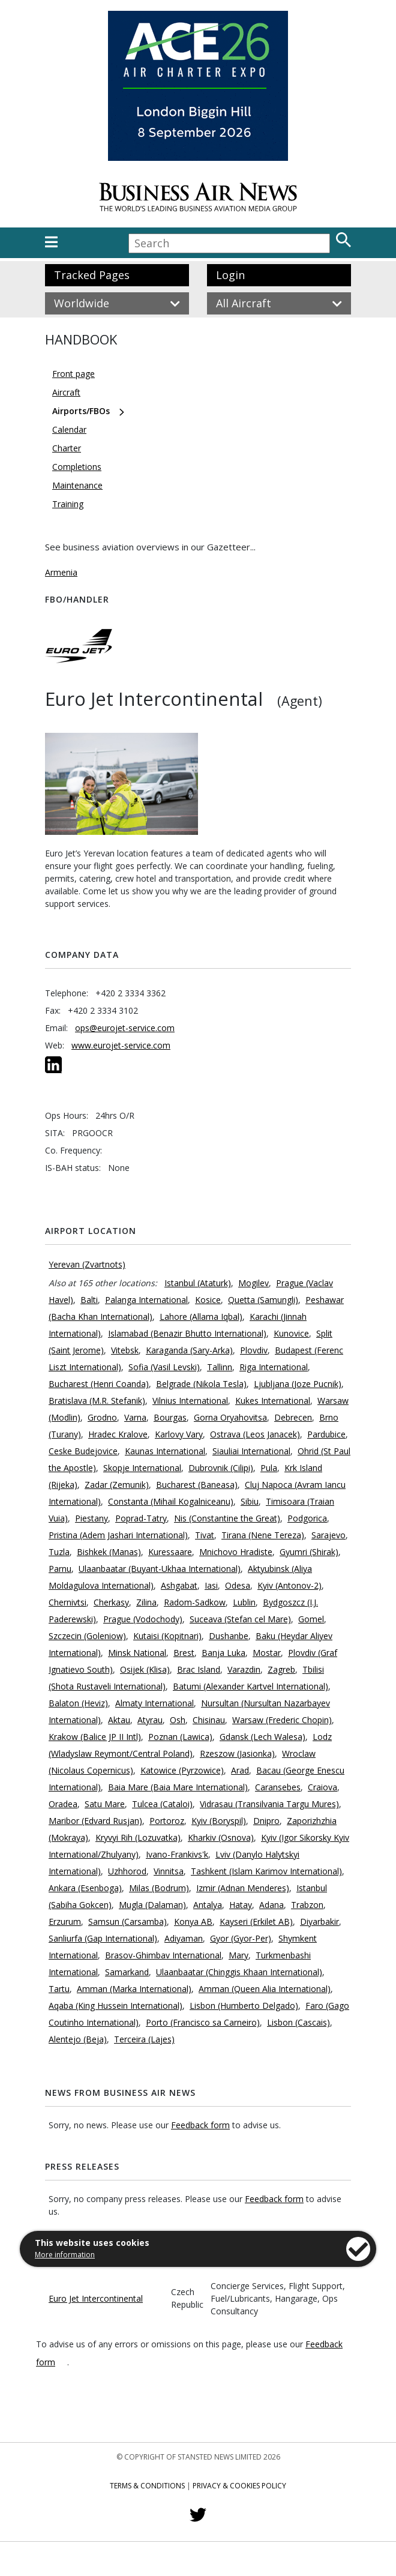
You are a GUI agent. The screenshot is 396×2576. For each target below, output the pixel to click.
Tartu (59, 1988)
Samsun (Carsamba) (127, 1921)
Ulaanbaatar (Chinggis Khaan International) (239, 1972)
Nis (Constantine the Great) (227, 1518)
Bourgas (170, 1417)
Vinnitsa (169, 1871)
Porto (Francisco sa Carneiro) (203, 2022)
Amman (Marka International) (134, 1988)
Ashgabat (179, 1585)
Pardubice (326, 1434)
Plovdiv (254, 1350)
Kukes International (272, 1400)
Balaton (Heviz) (78, 1703)
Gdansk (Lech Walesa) (262, 1736)
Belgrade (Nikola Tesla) (201, 1383)
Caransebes (278, 1787)
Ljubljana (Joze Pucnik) (297, 1383)
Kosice (208, 1299)
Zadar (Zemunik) (117, 1484)
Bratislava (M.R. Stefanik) (97, 1400)
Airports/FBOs (81, 411)
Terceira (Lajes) (144, 2039)
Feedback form (200, 2125)
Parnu (60, 1568)
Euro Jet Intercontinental (96, 2298)
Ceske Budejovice (83, 1451)
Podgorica (307, 1518)
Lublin (244, 1602)
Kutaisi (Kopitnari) (167, 1636)
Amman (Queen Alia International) (265, 1988)
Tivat (204, 1535)
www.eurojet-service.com (120, 1045)
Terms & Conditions (147, 2486)
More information (65, 2254)
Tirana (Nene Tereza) (262, 1535)
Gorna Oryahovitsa (230, 1417)
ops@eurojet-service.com (125, 1028)
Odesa (237, 1585)
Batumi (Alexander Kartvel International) (250, 1686)
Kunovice (291, 1333)
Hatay (240, 1904)
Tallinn (219, 1367)
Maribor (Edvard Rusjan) (95, 1820)
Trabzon (307, 1904)
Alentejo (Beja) (78, 2039)
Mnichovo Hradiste (235, 1551)
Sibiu (250, 1501)
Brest (183, 1652)
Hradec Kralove (118, 1434)
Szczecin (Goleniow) (87, 1636)
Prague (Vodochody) (142, 1619)
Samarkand (127, 1972)
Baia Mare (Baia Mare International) (178, 1787)
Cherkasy (111, 1602)
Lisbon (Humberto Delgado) (244, 2005)
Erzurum (65, 1921)
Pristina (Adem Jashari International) (118, 1535)
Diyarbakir (319, 1921)
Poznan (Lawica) (180, 1736)
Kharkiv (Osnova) (221, 1837)
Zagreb (281, 1669)
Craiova (322, 1787)
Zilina (146, 1602)
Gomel (311, 1619)
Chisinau (209, 1720)
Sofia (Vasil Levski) (164, 1367)
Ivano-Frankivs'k (177, 1854)
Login (230, 275)
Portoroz (166, 1820)
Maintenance (77, 485)
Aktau (119, 1720)
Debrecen (293, 1417)
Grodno (102, 1417)
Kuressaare (170, 1551)
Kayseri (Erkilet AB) (256, 1921)
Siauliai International (251, 1451)
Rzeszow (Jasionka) (237, 1753)
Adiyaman (183, 1938)
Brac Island (198, 1669)
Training (67, 504)
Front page (73, 373)
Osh (177, 1720)
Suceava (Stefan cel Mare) (240, 1619)
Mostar (267, 1652)
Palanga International (146, 1299)
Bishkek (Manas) (109, 1551)
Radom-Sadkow (195, 1602)
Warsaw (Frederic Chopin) (282, 1720)
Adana (271, 1904)
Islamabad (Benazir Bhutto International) (187, 1333)
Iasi (211, 1585)
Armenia (61, 572)
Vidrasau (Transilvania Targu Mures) (269, 1804)
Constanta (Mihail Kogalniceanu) (170, 1501)
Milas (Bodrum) (159, 1888)
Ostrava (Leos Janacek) (255, 1434)
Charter (66, 448)
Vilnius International (190, 1400)
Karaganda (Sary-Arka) (189, 1350)
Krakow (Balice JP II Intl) (95, 1736)
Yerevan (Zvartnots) (87, 1264)
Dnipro (266, 1820)
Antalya (207, 1904)
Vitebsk (125, 1350)
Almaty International (154, 1703)
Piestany (91, 1518)
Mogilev (253, 1283)
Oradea (63, 1804)
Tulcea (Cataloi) (162, 1804)
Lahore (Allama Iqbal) (201, 1316)
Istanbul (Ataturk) (197, 1283)
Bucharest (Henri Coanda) (99, 1383)
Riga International (273, 1367)
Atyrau (150, 1720)
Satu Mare (105, 1804)
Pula (268, 1467)
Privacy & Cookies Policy (239, 2486)
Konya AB (193, 1921)
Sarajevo (328, 1535)
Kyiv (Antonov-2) (289, 1585)
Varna (135, 1417)
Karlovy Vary (179, 1434)
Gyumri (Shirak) (309, 1551)
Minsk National (137, 1652)
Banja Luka (223, 1652)
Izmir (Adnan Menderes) (242, 1888)
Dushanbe (228, 1636)
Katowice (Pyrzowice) (182, 1770)
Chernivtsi (67, 1602)
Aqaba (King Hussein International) (115, 2005)
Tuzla (59, 1551)
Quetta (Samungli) (263, 1299)
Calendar (69, 429)
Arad (240, 1770)
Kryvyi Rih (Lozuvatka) (138, 1837)
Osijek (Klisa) (145, 1669)
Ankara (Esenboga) (85, 1888)
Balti (89, 1299)
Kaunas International (165, 1451)
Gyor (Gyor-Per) (240, 1938)
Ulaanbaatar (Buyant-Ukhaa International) (160, 1568)
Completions (76, 466)
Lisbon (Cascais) (298, 2022)
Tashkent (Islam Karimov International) (266, 1871)
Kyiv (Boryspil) (218, 1820)
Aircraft (66, 392)
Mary (238, 1955)
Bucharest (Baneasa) (197, 1484)
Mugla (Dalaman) (152, 1904)
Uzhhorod (127, 1871)
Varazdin (243, 1669)
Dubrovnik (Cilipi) (220, 1467)
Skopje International (142, 1467)
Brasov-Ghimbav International (163, 1955)
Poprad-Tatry (141, 1518)
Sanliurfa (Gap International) (103, 1938)
